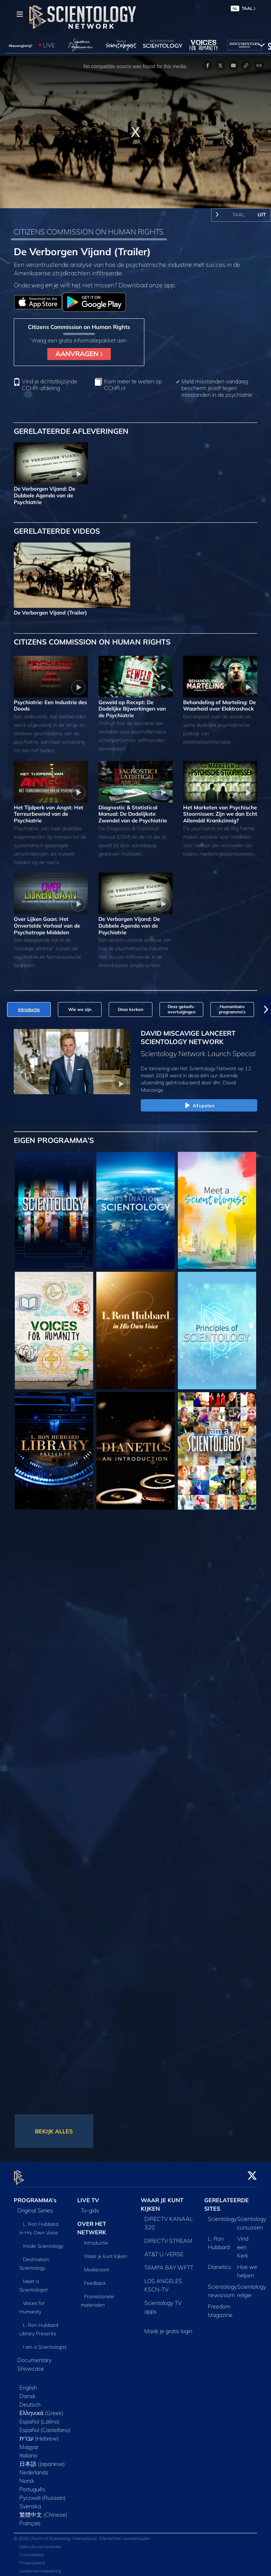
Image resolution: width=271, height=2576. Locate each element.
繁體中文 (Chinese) (43, 2510)
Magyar (28, 2442)
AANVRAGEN (79, 353)
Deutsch (30, 2400)
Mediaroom (96, 2265)
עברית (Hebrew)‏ (39, 2434)
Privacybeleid (32, 2559)
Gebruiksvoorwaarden (40, 2542)
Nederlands (33, 2468)
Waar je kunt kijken (105, 2252)
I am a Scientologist (45, 2343)
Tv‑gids (90, 2206)
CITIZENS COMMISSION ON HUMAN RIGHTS (89, 231)
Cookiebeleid (31, 2550)
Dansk (27, 2391)
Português (32, 2484)
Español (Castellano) (45, 2425)
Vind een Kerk (242, 2243)
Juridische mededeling (40, 2567)
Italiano (28, 2451)
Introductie (96, 2238)
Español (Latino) (39, 2417)
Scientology (222, 2214)
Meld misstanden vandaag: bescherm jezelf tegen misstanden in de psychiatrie (216, 388)
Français (30, 2518)
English (28, 2383)
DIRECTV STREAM (168, 2236)
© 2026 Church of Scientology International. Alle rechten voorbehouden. (82, 2534)
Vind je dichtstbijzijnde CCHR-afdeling (49, 384)
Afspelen (199, 1105)
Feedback (95, 2279)
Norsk (26, 2476)
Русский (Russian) (42, 2493)
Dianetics (219, 2262)
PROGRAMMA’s (35, 2196)
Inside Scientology (43, 2242)
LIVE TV (88, 2196)
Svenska (30, 2501)
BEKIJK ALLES (54, 2131)
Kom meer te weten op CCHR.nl (133, 384)
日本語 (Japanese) (42, 2459)
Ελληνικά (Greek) (41, 2408)
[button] (266, 1009)
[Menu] (19, 14)
